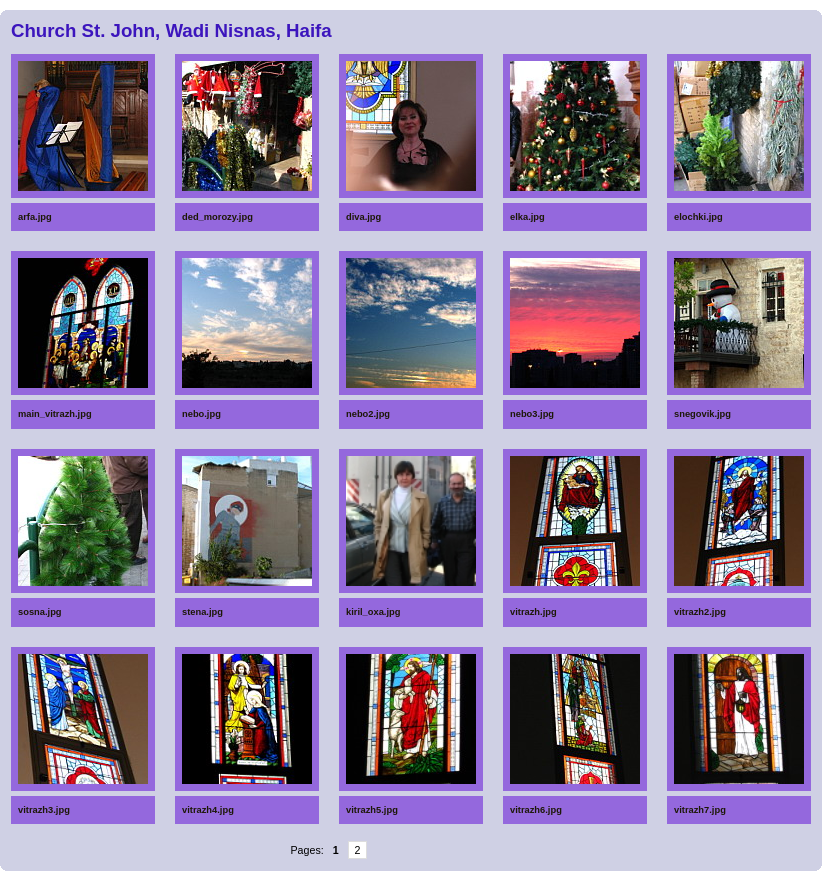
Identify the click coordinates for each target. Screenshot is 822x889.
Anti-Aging (599, 885)
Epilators (433, 885)
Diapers (597, 875)
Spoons (118, 875)
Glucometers (267, 875)
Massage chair (269, 885)
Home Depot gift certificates (436, 877)
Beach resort (121, 885)
